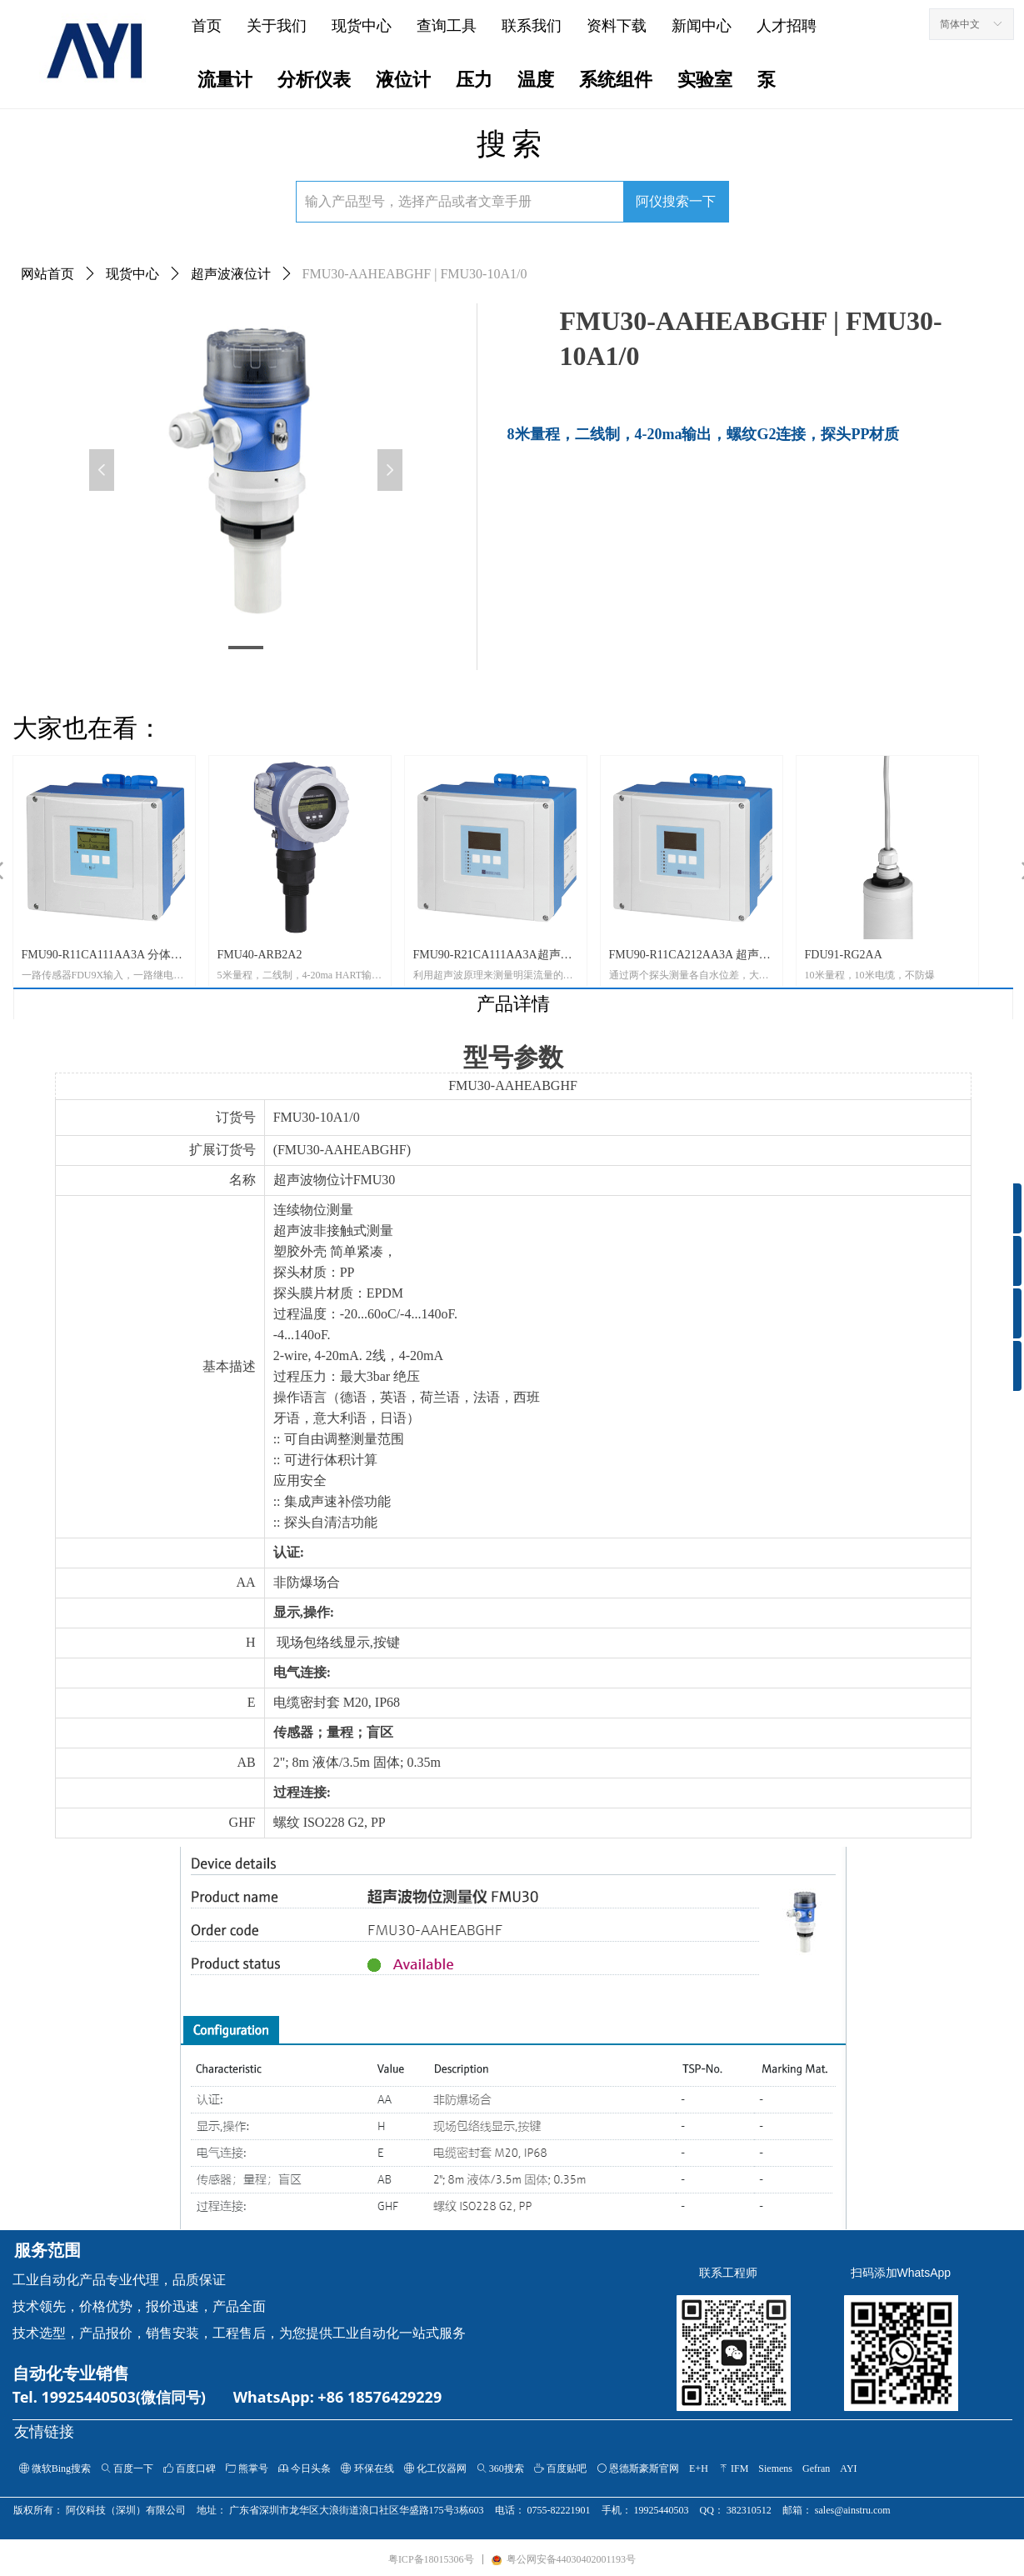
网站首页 (47, 274)
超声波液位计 (231, 274)
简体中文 (960, 24)
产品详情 (513, 1003)
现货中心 (132, 274)
